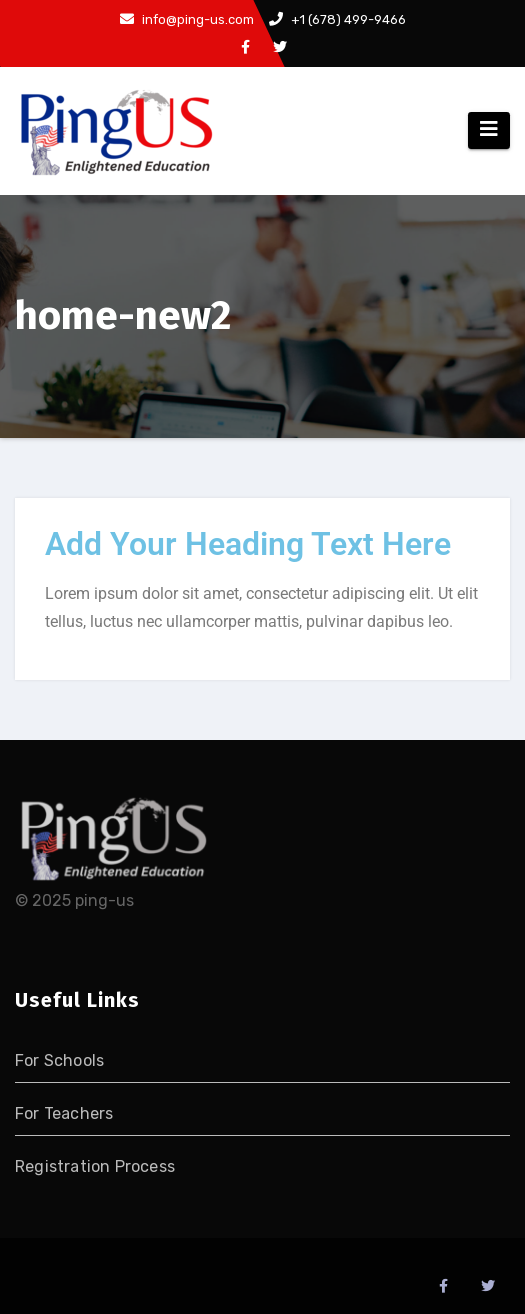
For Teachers (64, 1113)
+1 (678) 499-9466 (337, 19)
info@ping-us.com (187, 19)
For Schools (59, 1060)
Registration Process (95, 1166)
